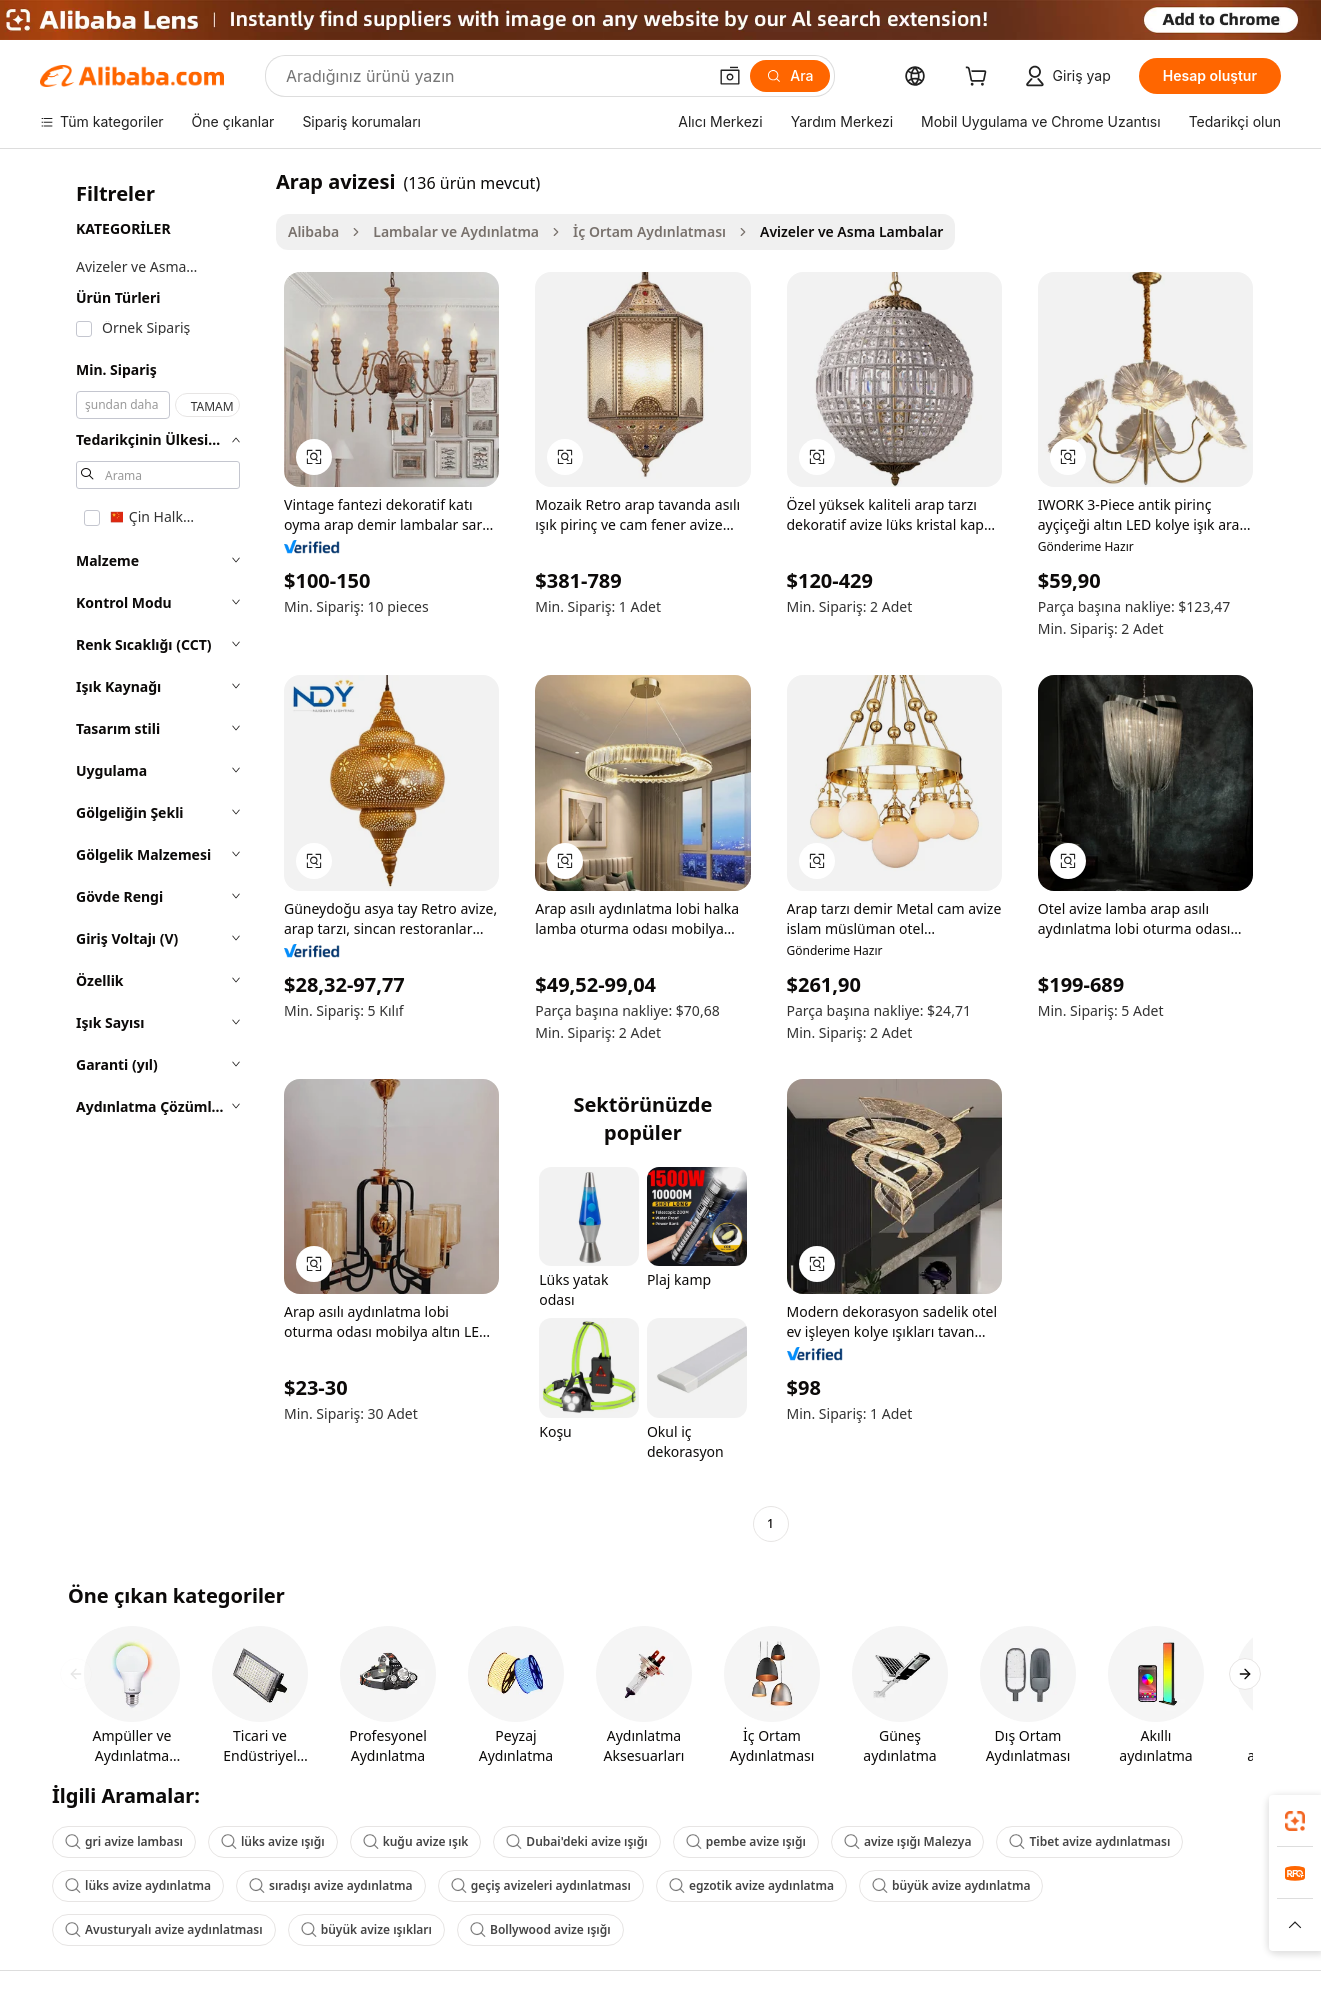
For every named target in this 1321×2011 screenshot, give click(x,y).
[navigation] (152, 855)
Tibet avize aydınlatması (1089, 1841)
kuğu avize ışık (416, 1841)
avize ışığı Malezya (908, 1841)
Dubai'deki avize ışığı (576, 1841)
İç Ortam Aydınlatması (649, 231)
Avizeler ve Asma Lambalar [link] (851, 231)
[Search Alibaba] (494, 76)
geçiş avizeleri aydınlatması (541, 1885)
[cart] (980, 78)
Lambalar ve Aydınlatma (456, 231)
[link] (1295, 1821)
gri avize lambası (124, 1841)
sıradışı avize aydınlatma (331, 1885)
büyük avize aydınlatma (951, 1885)
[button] (730, 76)
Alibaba (313, 231)
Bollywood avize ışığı (540, 1929)
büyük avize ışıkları (366, 1929)
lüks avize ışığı (273, 1841)
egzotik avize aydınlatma (751, 1885)
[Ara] (789, 76)
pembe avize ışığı (746, 1841)
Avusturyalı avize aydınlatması (164, 1929)
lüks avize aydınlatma (138, 1885)
